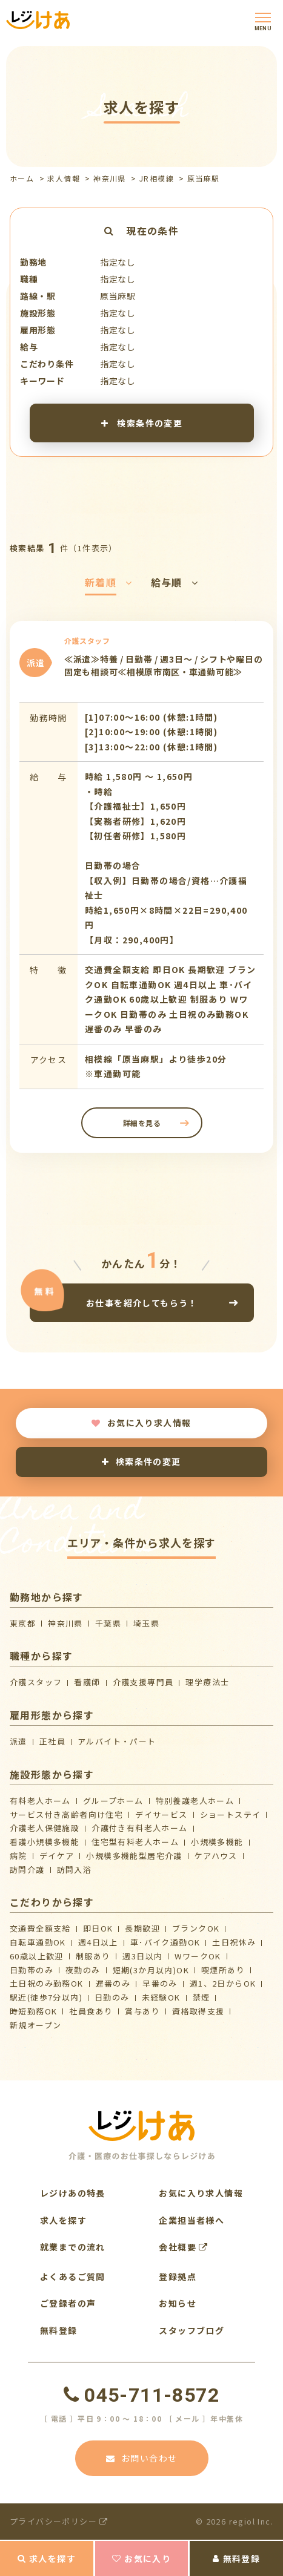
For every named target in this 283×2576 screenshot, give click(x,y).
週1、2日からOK (223, 1983)
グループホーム (113, 1800)
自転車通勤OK (38, 1942)
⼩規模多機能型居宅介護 (134, 1855)
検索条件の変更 (141, 422)
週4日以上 (98, 1942)
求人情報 (63, 178)
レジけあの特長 (72, 2193)
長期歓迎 (142, 1928)
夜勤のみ (83, 1970)
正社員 (52, 1741)
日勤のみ (112, 1997)
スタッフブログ (191, 2330)
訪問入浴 (74, 1869)
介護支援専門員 (143, 1682)
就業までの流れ (72, 2247)
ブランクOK (195, 1928)
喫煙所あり (223, 1970)
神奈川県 (109, 178)
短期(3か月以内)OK (151, 1970)
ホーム (22, 178)
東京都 (23, 1623)
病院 (18, 1855)
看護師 (87, 1682)
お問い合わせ (142, 2458)
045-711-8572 (141, 2395)
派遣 (18, 1741)
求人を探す (47, 2558)
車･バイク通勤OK (165, 1942)
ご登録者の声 (68, 2303)
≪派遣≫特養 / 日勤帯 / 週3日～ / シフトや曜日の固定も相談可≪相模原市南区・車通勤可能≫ (163, 665)
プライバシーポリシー (59, 2521)
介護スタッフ (36, 1682)
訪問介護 (27, 1869)
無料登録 (236, 2558)
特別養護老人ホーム (195, 1800)
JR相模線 (156, 178)
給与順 (175, 582)
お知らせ (177, 2303)
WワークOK (198, 1956)
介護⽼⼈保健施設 (44, 1828)
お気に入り (141, 2558)
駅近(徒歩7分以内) (46, 1997)
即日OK (98, 1928)
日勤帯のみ (31, 1970)
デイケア (57, 1855)
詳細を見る (141, 1123)
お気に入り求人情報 (141, 1423)
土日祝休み (234, 1942)
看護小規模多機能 (44, 1841)
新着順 (109, 582)
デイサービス (161, 1814)
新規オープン (35, 2025)
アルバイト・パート (117, 1741)
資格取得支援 (198, 2011)
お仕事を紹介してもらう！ (142, 1303)
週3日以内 (142, 1956)
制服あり (93, 1956)
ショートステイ (230, 1814)
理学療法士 (207, 1682)
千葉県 (108, 1623)
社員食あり (91, 2011)
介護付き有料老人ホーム (139, 1828)
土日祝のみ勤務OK (47, 1983)
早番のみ (160, 1983)
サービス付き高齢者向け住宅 (66, 1814)
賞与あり (142, 2011)
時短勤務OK (33, 2011)
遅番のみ (113, 1983)
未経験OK (161, 1997)
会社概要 (183, 2247)
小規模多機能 (217, 1841)
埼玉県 (146, 1623)
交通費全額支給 (40, 1928)
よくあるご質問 (72, 2276)
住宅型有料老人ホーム (135, 1841)
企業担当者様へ (191, 2220)
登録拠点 (177, 2276)
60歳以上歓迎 (37, 1956)
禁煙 (201, 1997)
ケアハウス (216, 1855)
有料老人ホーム (40, 1800)
